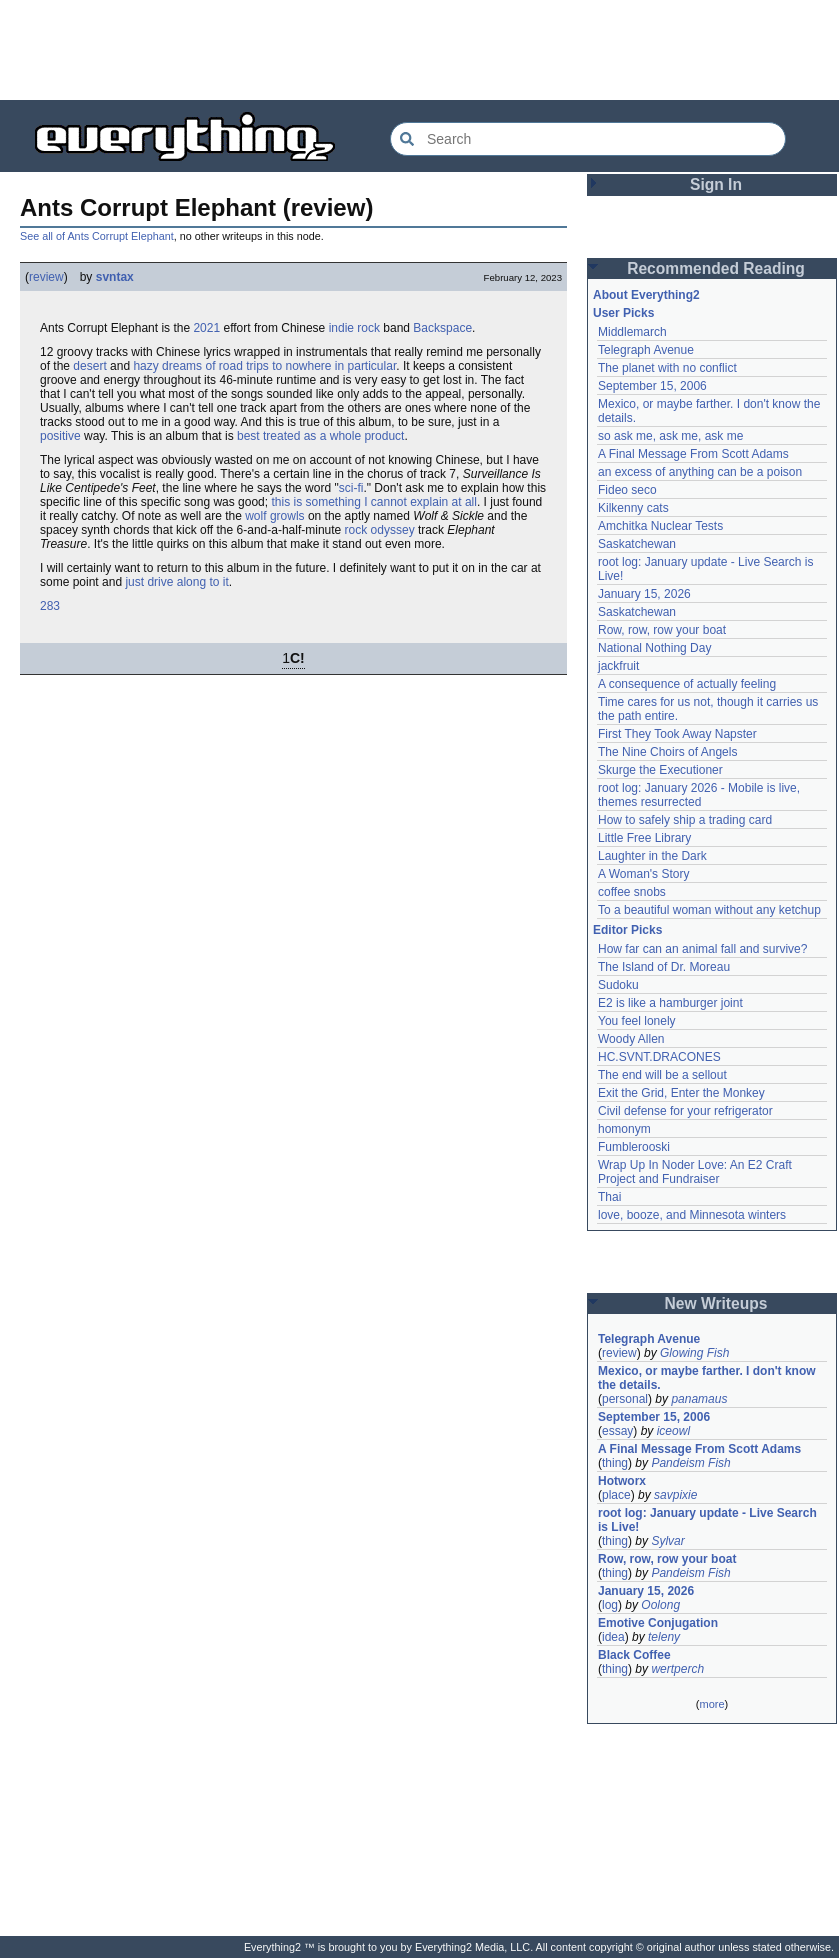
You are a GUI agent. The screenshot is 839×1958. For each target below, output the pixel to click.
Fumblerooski (634, 1147)
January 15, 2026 (644, 594)
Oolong (660, 1605)
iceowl (673, 1431)
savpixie (675, 1495)
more (711, 1704)
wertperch (677, 1669)
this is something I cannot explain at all (373, 502)
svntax (115, 277)
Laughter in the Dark (652, 856)
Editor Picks (627, 930)
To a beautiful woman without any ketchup (709, 910)
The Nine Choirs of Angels (667, 752)
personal (625, 1399)
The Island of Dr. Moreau (664, 967)
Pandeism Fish (690, 1463)
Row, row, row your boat (662, 630)
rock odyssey (380, 530)
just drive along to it (176, 582)
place (616, 1495)
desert (89, 366)
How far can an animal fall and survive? (702, 949)
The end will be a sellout (662, 1075)
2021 (206, 328)
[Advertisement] (420, 50)
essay (617, 1431)
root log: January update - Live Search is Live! (707, 1520)
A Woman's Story (643, 874)
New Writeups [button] (716, 1303)
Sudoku (618, 985)
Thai (609, 1197)
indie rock (354, 328)
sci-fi (351, 488)
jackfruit (618, 666)
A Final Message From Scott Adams (693, 454)
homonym (624, 1129)
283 (50, 606)
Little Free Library (644, 838)
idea (613, 1637)
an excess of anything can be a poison (700, 472)
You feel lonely (637, 1021)
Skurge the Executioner (660, 770)
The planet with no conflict (667, 368)
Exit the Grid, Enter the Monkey (681, 1093)
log (610, 1605)
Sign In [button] (716, 184)
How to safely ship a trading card (685, 820)
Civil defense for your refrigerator (685, 1111)
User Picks (623, 313)
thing (615, 1463)
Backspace (442, 328)
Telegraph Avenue (646, 350)
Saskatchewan (637, 544)
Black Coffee (634, 1655)
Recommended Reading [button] (716, 268)
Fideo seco (627, 490)
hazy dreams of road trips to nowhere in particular (264, 366)
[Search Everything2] (588, 139)
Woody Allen (631, 1039)
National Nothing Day (654, 648)
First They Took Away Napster (677, 734)
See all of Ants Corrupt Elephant (97, 236)
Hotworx (622, 1481)
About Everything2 (646, 295)
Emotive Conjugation (658, 1623)
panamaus (699, 1399)
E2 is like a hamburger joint (670, 1003)
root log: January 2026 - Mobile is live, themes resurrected (699, 795)
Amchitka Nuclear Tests (660, 526)
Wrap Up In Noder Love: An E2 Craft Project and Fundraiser (695, 1172)
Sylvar (667, 1541)
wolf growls (274, 516)
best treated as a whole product (320, 436)
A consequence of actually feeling (687, 684)
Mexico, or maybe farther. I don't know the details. (707, 1378)
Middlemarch (632, 332)
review (46, 277)
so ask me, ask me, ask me (670, 436)
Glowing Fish (694, 1353)
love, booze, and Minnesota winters (692, 1215)
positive (60, 436)
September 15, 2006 (652, 386)
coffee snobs (632, 892)
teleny (664, 1637)
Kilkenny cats (633, 508)
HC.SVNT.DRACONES (659, 1057)
